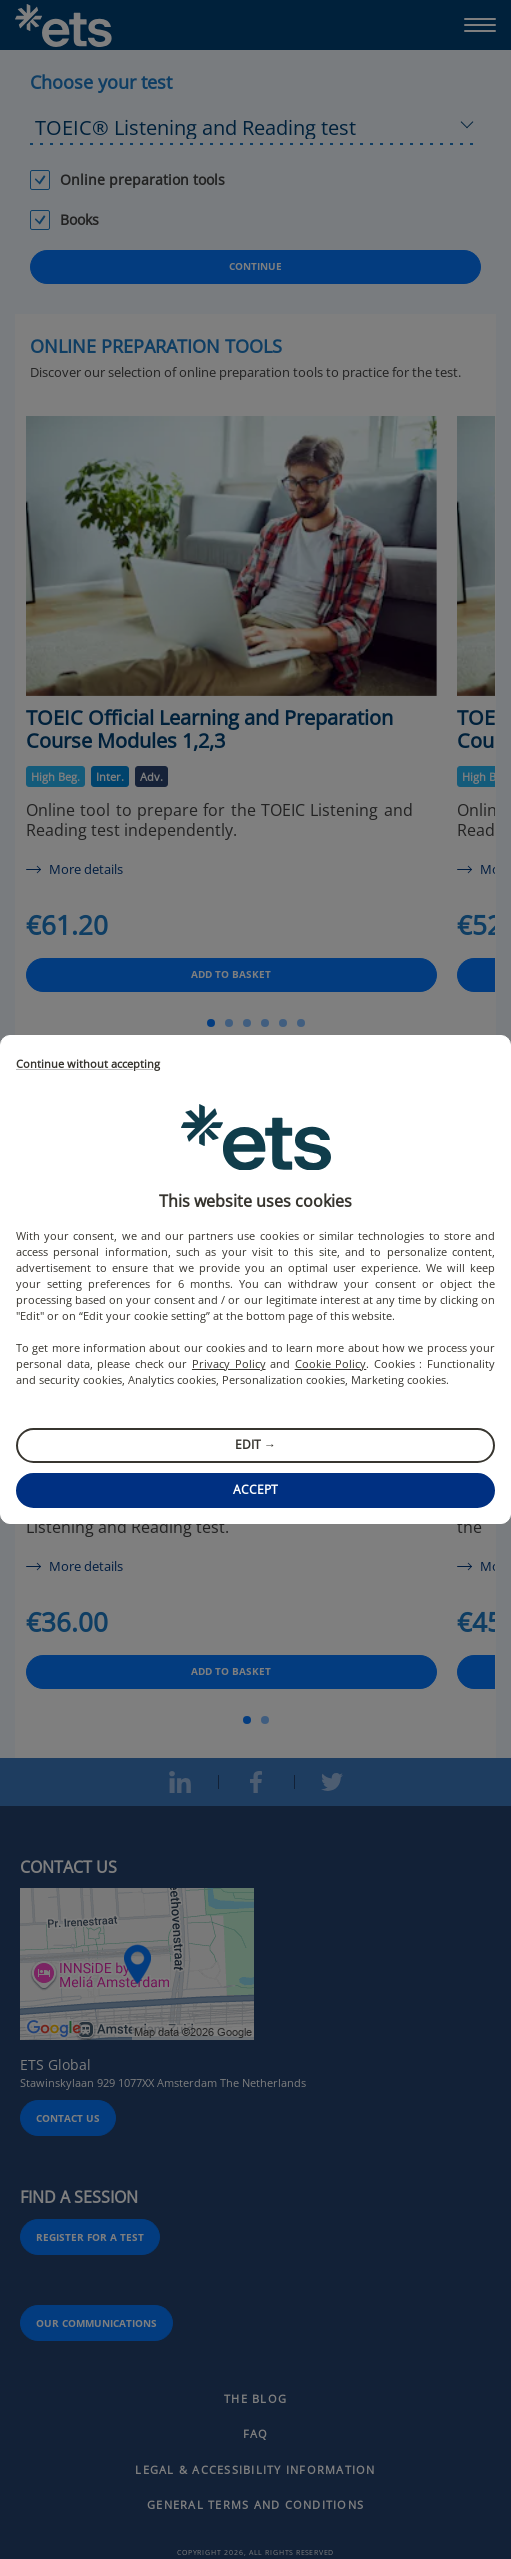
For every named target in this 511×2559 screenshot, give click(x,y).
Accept (255, 1489)
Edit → (255, 1444)
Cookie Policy (331, 1363)
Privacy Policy (229, 1363)
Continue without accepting (88, 1064)
